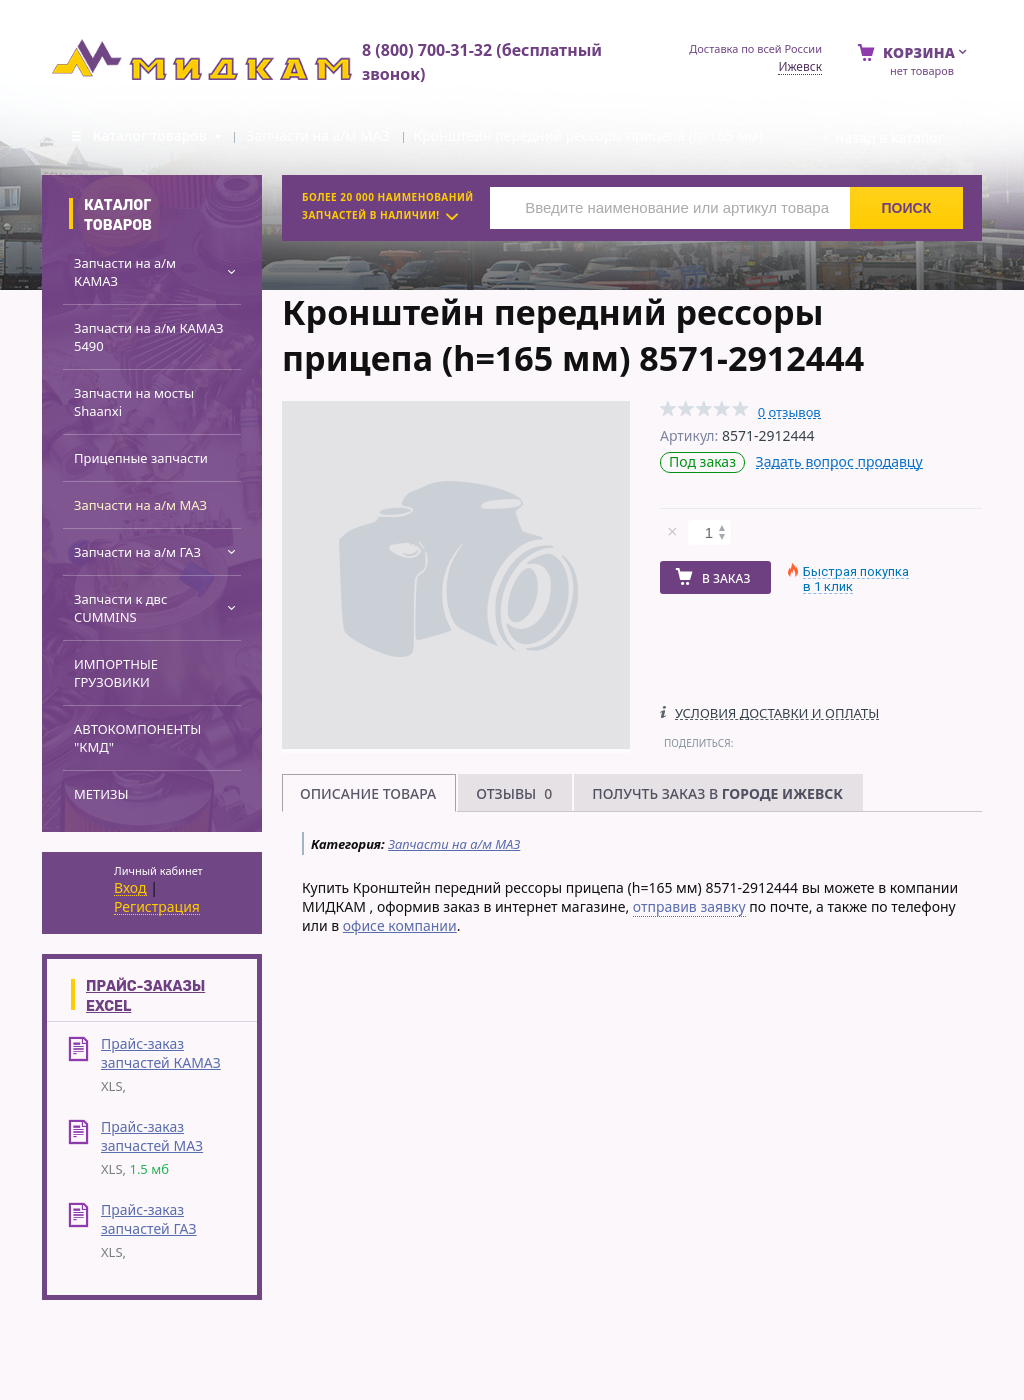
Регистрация (157, 907)
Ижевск (800, 67)
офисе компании (400, 925)
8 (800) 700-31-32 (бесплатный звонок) (482, 62)
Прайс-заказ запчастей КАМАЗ (161, 1053)
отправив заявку (689, 906)
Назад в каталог (889, 137)
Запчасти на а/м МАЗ (454, 844)
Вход (130, 888)
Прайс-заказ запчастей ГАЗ (149, 1219)
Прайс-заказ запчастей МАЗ (152, 1136)
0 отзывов (789, 412)
